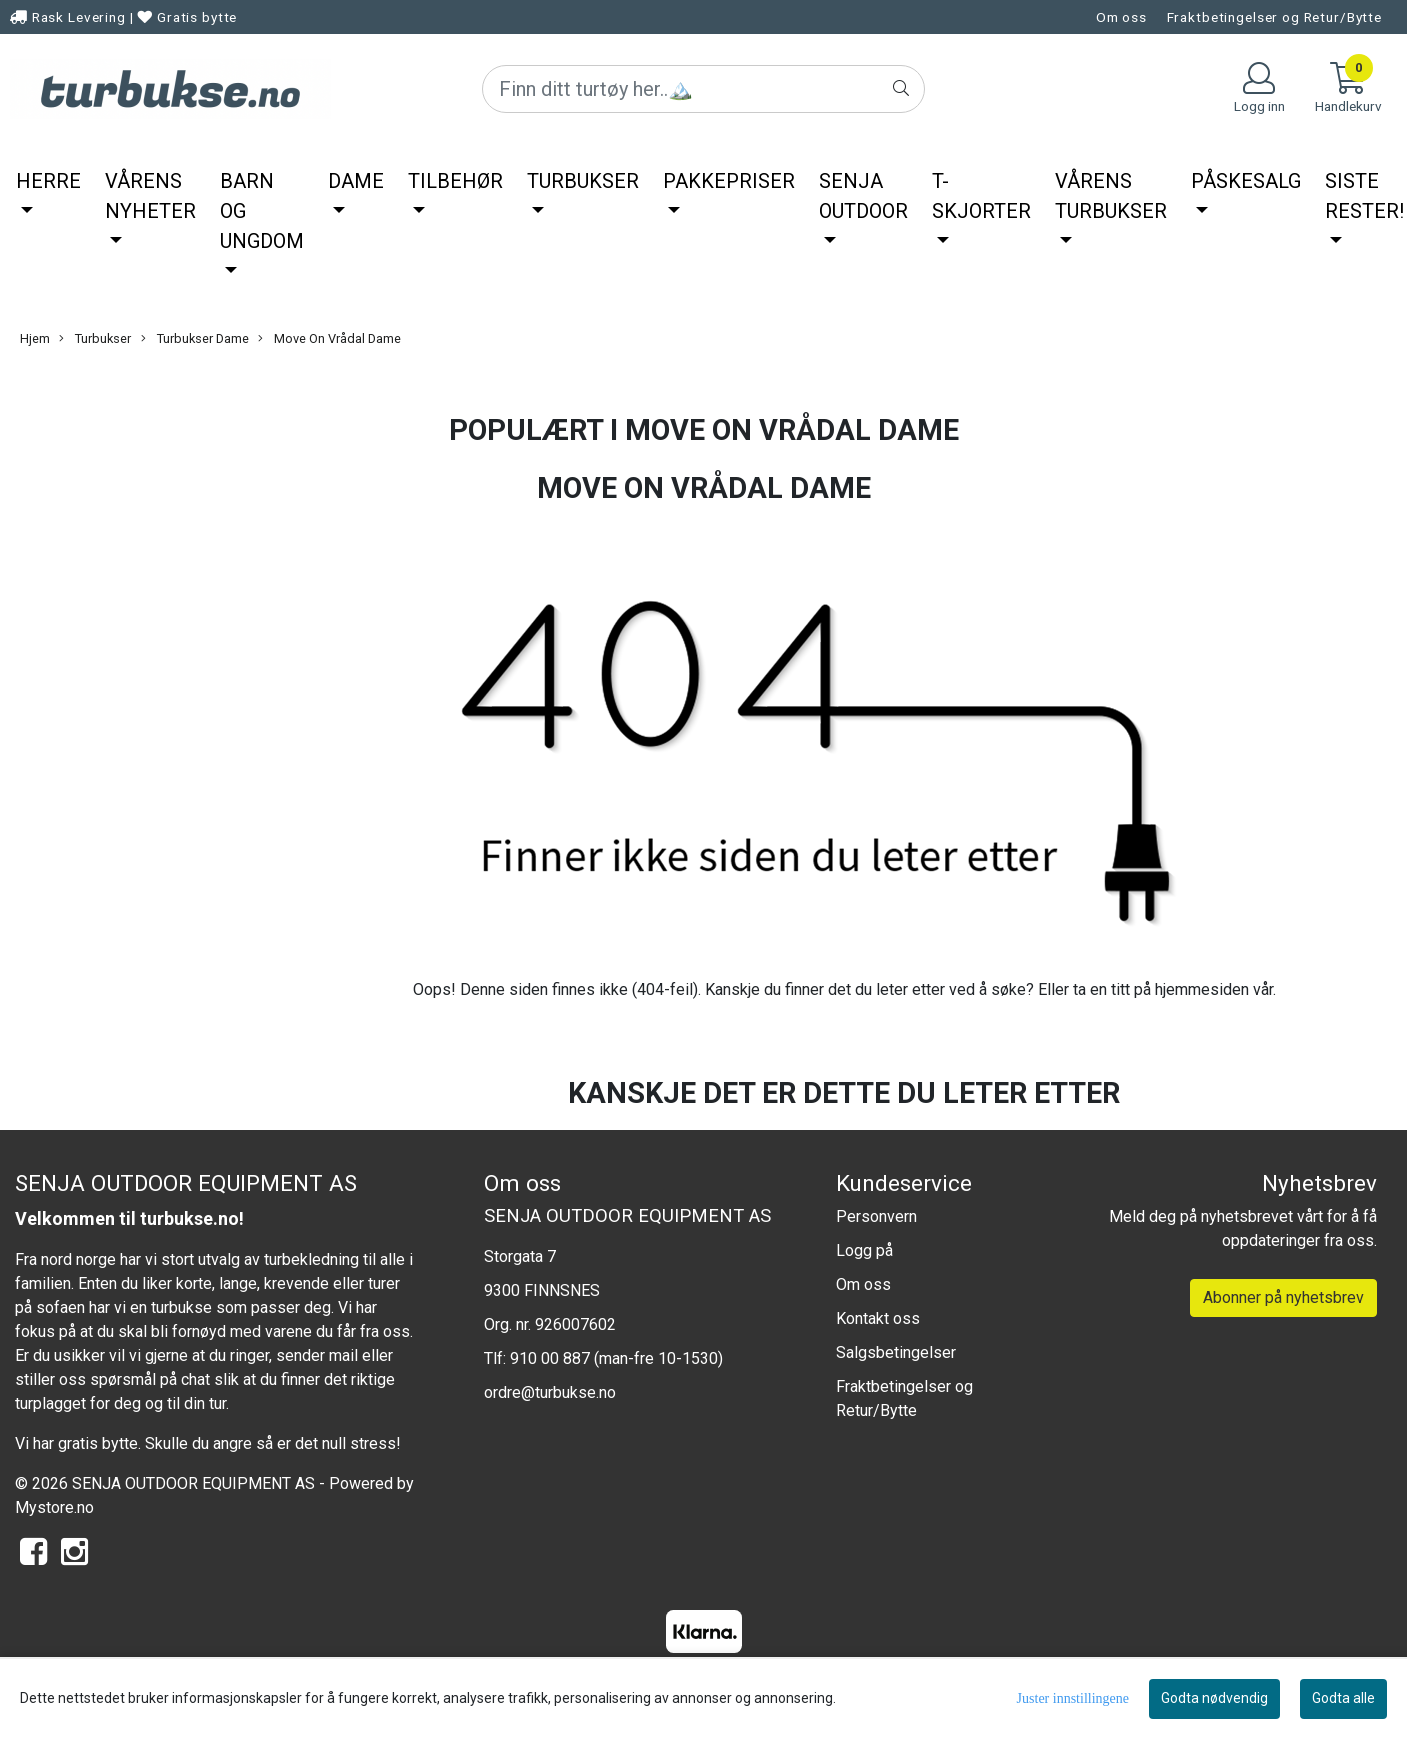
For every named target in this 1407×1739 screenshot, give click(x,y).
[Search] (703, 89)
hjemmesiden (1202, 989)
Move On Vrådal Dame (329, 339)
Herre (48, 181)
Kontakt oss (878, 1318)
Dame (356, 181)
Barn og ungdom (262, 211)
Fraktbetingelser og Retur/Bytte (1274, 17)
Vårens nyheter (150, 196)
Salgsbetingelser (896, 1352)
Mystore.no (54, 1507)
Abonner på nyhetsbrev (1283, 1297)
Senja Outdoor (863, 196)
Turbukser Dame (195, 339)
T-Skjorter (981, 196)
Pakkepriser (729, 181)
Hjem (35, 338)
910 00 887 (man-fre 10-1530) (616, 1358)
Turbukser (583, 181)
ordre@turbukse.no (550, 1392)
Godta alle (1343, 1698)
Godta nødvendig (1214, 1698)
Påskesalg (1246, 181)
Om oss (1121, 17)
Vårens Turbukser (1111, 196)
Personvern (876, 1216)
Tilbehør (455, 181)
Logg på (864, 1250)
